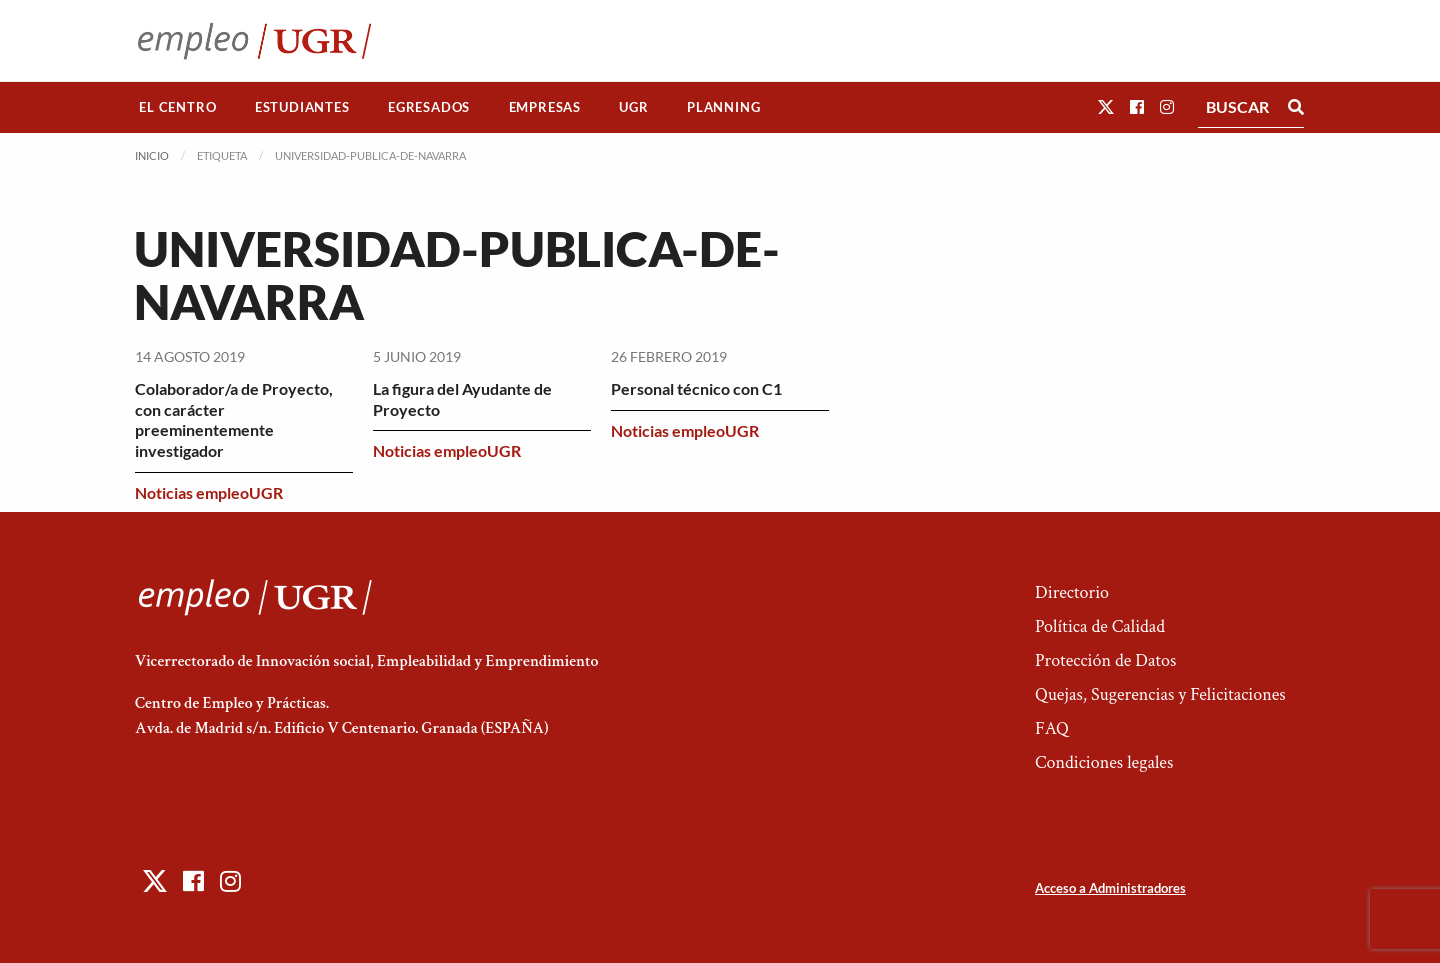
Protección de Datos (1105, 660)
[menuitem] (178, 107)
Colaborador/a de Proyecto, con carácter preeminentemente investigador (234, 419)
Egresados (429, 107)
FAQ (1052, 728)
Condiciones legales (1104, 762)
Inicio (152, 155)
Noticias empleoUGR (209, 492)
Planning (723, 107)
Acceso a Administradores (1110, 888)
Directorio (1072, 592)
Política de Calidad (1100, 626)
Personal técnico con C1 (696, 388)
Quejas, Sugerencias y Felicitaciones (1160, 694)
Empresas (545, 107)
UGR (633, 107)
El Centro (177, 107)
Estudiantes (302, 107)
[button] (1106, 106)
